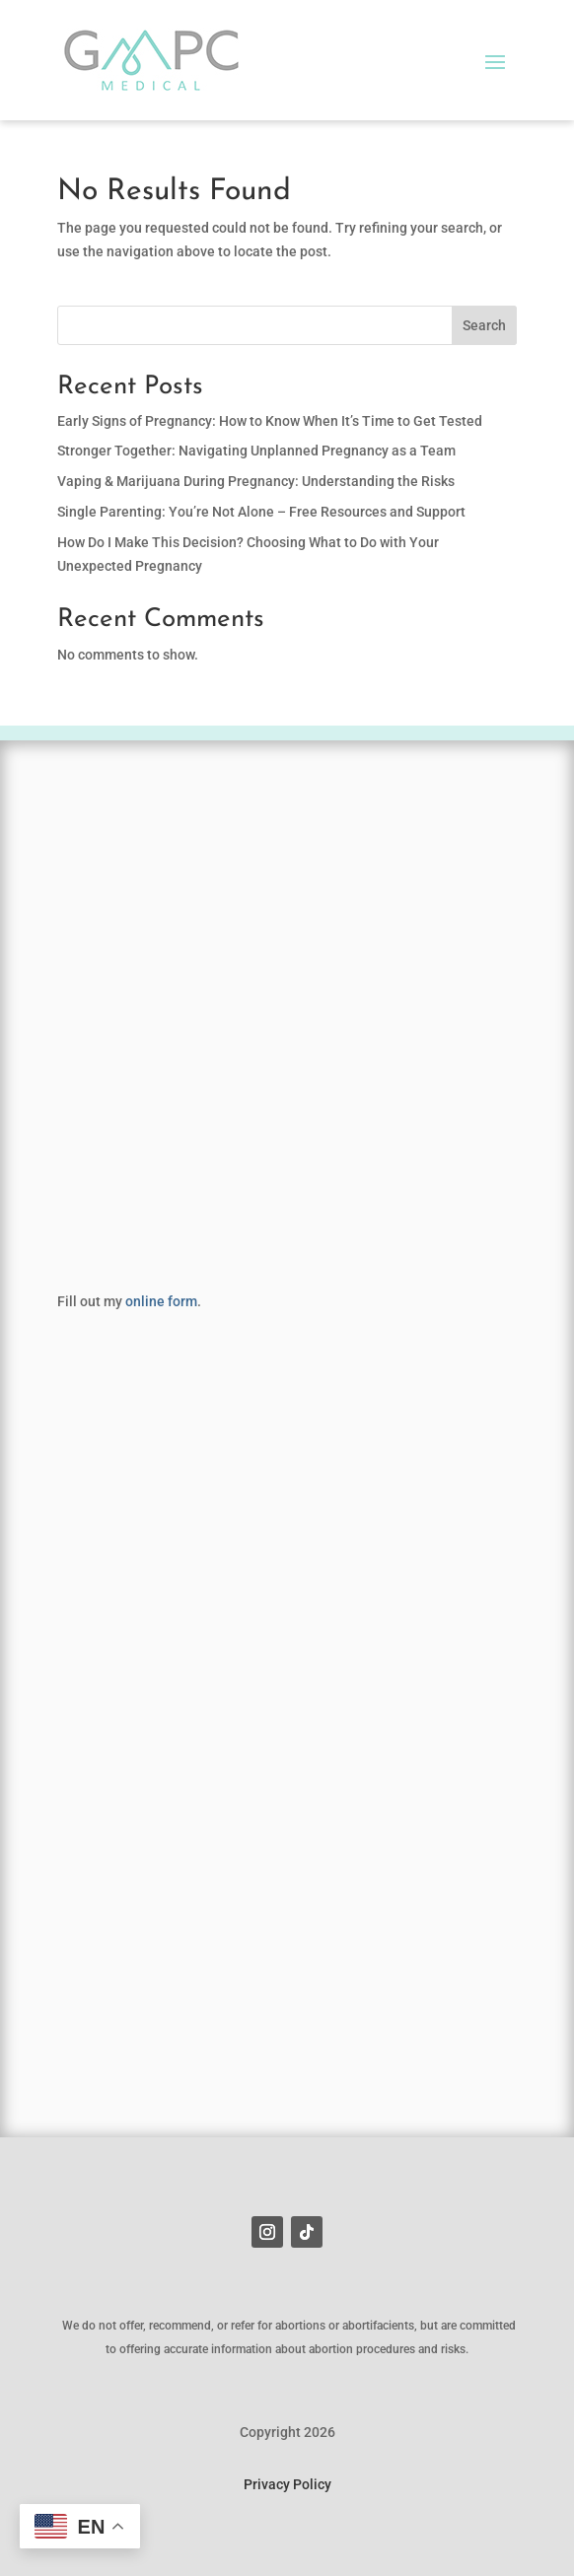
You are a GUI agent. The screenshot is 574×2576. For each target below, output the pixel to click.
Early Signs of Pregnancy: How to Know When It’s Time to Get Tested (269, 421)
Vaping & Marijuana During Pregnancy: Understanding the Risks (256, 481)
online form (161, 1301)
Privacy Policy (287, 2484)
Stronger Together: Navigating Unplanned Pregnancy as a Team (256, 450)
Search (484, 325)
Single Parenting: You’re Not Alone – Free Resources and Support (261, 512)
